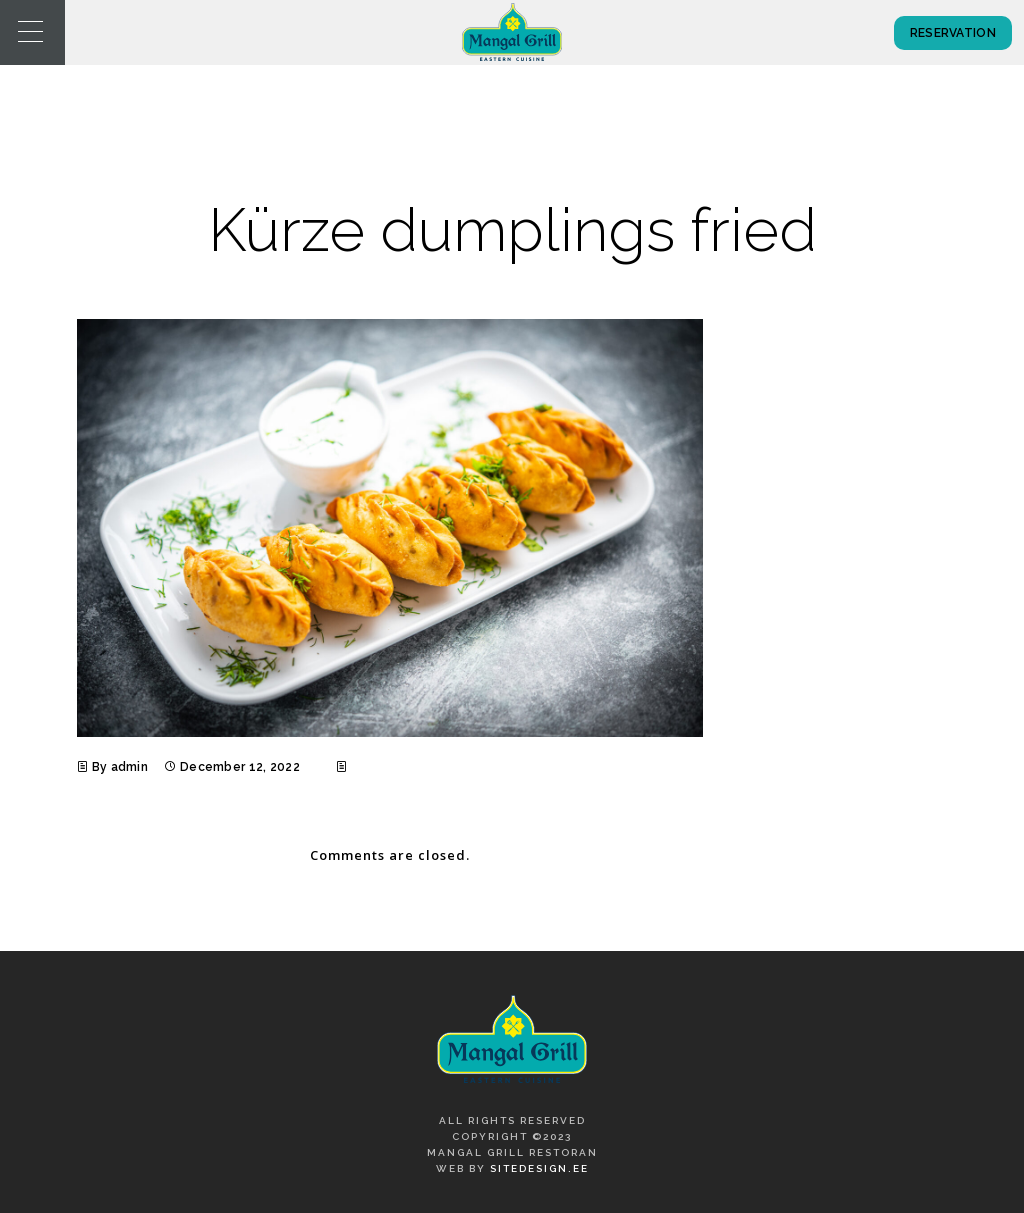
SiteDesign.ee (539, 1168)
